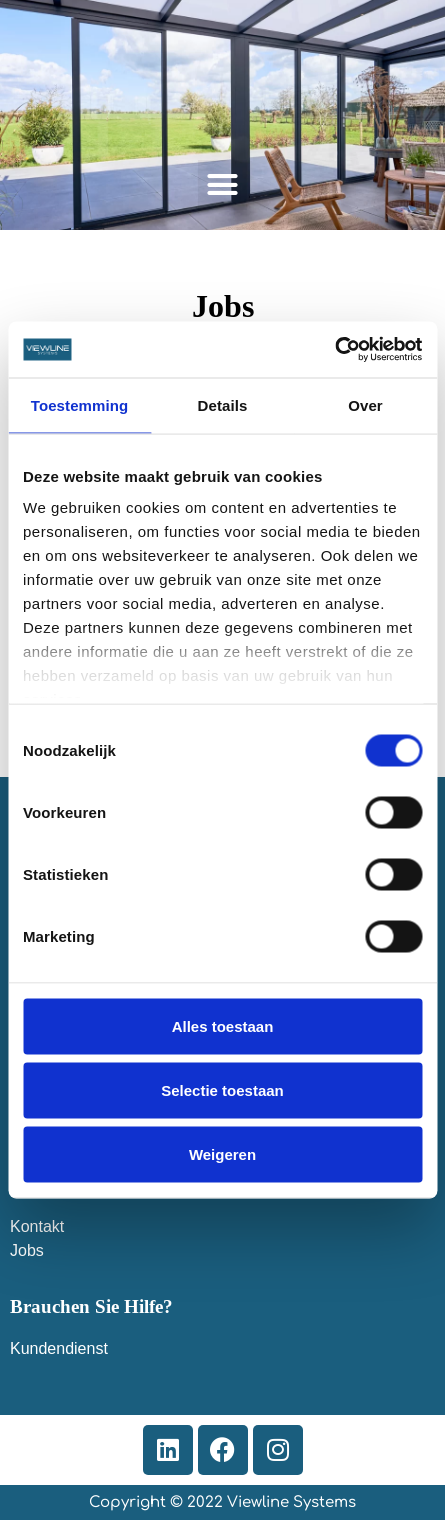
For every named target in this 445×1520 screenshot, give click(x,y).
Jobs (27, 1250)
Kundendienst (59, 1348)
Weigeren (222, 1153)
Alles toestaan (223, 1025)
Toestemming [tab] (80, 404)
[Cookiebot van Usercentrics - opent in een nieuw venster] (334, 350)
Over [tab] (365, 404)
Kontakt (37, 1226)
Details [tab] (223, 404)
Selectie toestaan (222, 1089)
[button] (223, 185)
